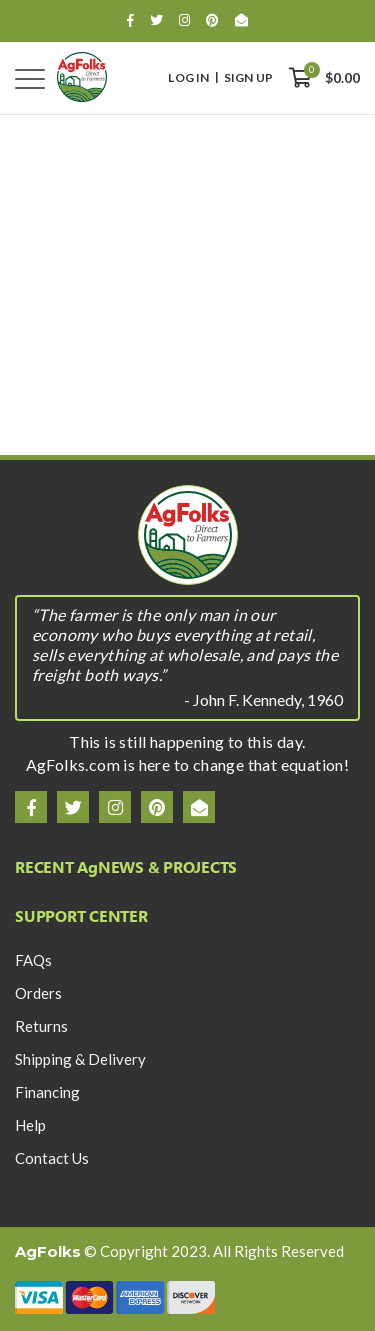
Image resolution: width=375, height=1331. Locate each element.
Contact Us (52, 1158)
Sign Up (248, 78)
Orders (38, 993)
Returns (41, 1026)
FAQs (33, 960)
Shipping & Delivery (80, 1059)
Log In (188, 78)
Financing (47, 1092)
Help (30, 1125)
